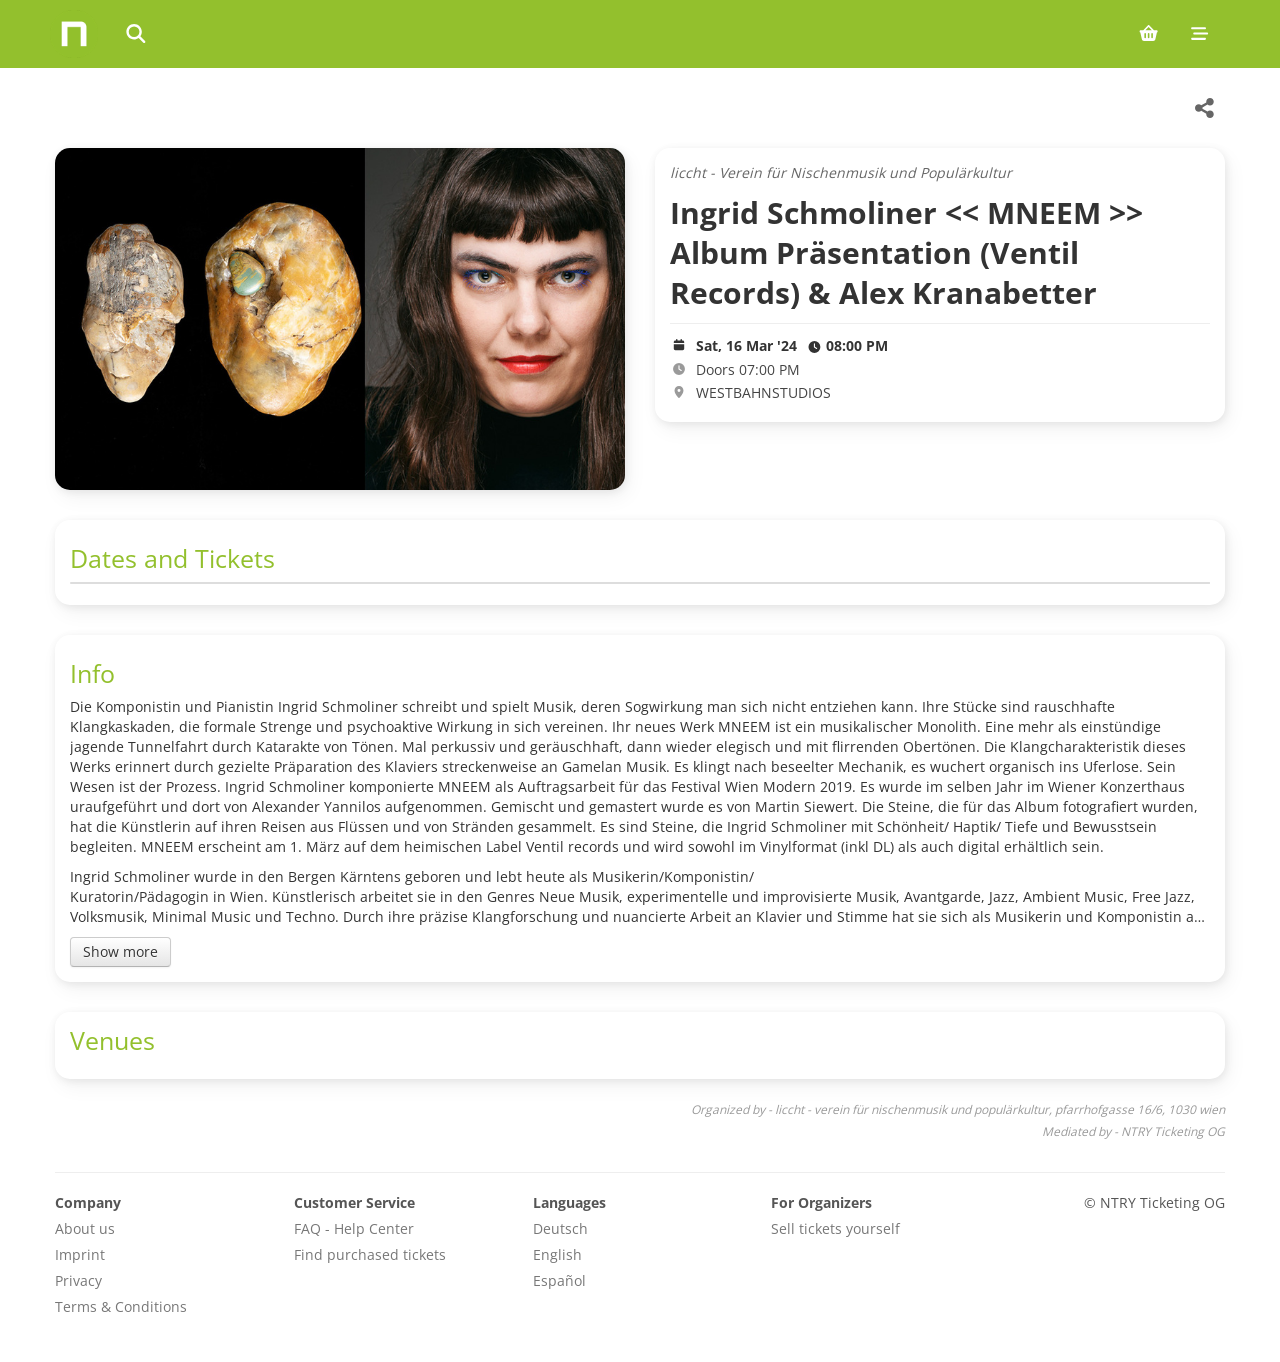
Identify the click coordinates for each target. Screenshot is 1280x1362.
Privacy (78, 1280)
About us (85, 1228)
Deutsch (560, 1228)
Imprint (80, 1254)
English (557, 1254)
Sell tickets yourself (835, 1228)
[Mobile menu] (1199, 34)
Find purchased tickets (370, 1254)
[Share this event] (1205, 108)
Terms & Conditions (121, 1306)
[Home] (74, 34)
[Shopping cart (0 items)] (1148, 34)
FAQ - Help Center (354, 1228)
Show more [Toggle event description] (120, 951)
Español (559, 1280)
